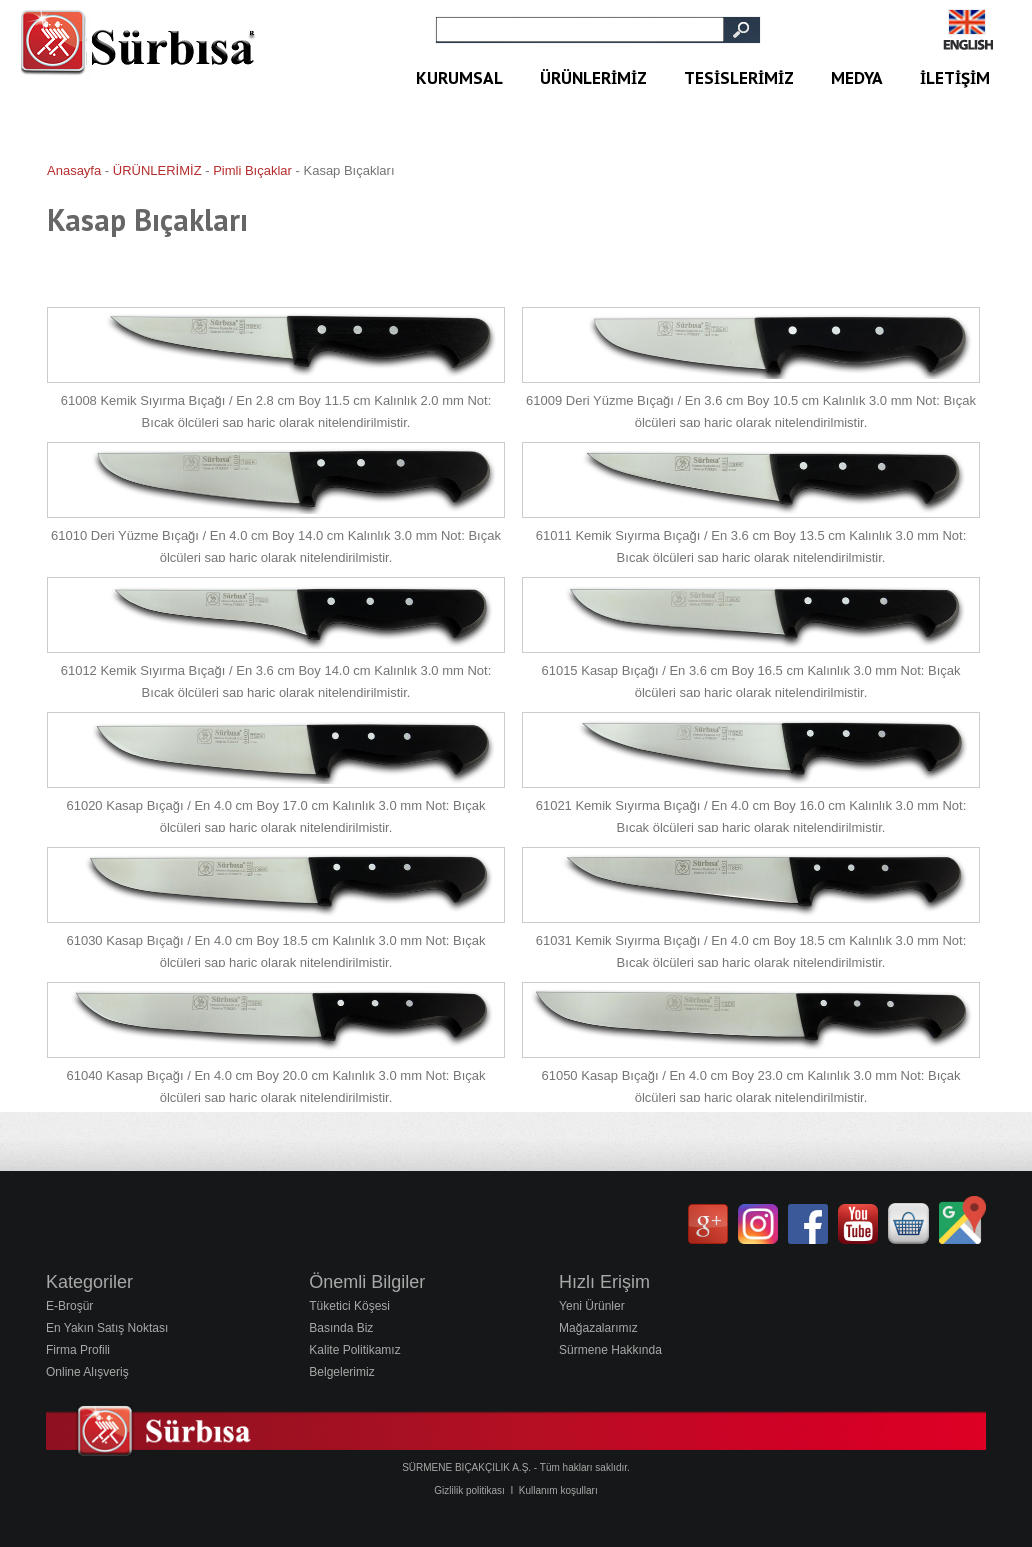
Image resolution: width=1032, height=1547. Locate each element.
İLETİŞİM (955, 78)
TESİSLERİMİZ (739, 78)
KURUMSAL (459, 78)
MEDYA (857, 78)
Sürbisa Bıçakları (147, 92)
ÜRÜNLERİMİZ (593, 78)
